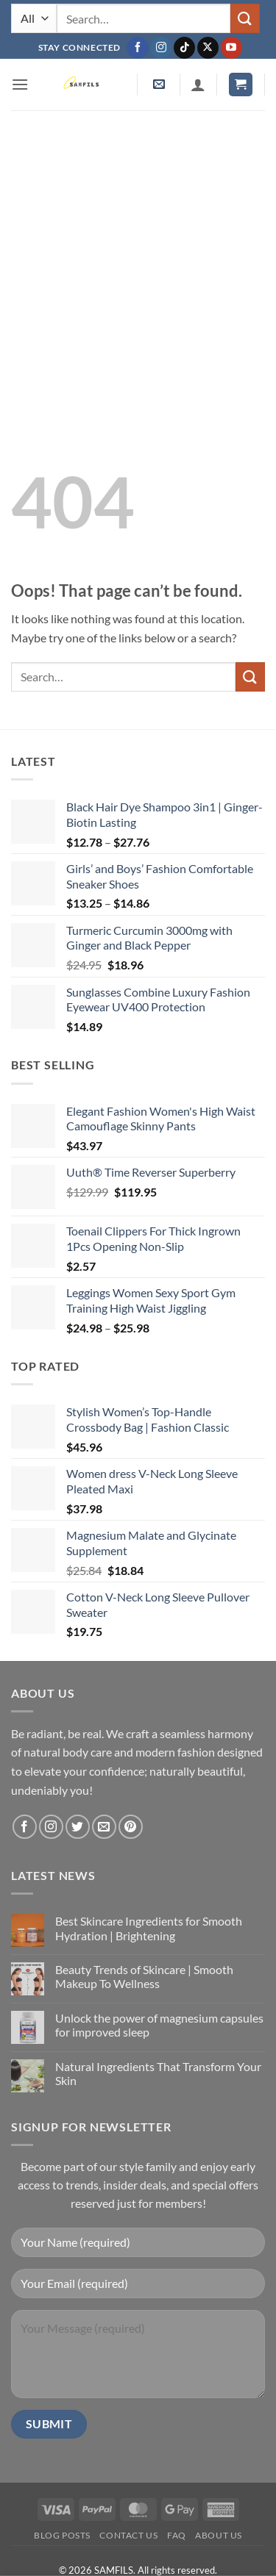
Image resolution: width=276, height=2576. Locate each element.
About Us (218, 2535)
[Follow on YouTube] (231, 48)
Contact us (128, 2535)
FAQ (176, 2535)
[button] (20, 84)
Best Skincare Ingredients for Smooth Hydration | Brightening (148, 1928)
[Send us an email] (104, 1827)
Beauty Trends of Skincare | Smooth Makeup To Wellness (144, 1976)
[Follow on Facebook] (137, 48)
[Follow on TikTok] (184, 48)
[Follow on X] (208, 48)
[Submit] (245, 18)
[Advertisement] (138, 255)
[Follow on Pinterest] (130, 1827)
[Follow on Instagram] (160, 48)
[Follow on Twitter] (78, 1827)
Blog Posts (62, 2535)
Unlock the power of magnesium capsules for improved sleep (159, 2025)
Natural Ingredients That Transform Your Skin (158, 2073)
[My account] (198, 84)
